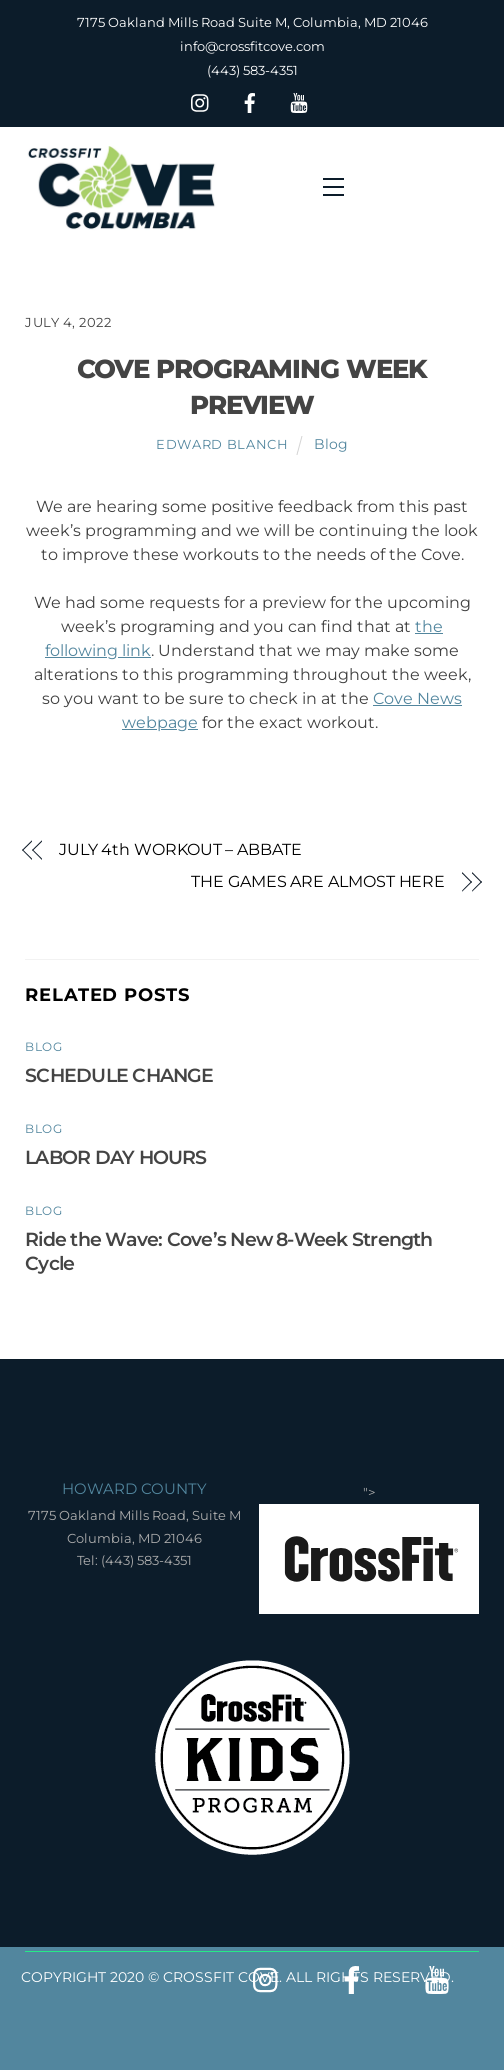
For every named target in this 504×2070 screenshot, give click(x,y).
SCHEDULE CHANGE (119, 1075)
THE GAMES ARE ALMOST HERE (318, 881)
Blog (331, 444)
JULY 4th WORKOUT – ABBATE (180, 849)
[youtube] (299, 100)
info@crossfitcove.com (252, 46)
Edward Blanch (222, 444)
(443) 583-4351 (252, 70)
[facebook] (250, 100)
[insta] (201, 100)
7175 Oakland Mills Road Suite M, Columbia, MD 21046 (252, 22)
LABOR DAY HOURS (115, 1157)
